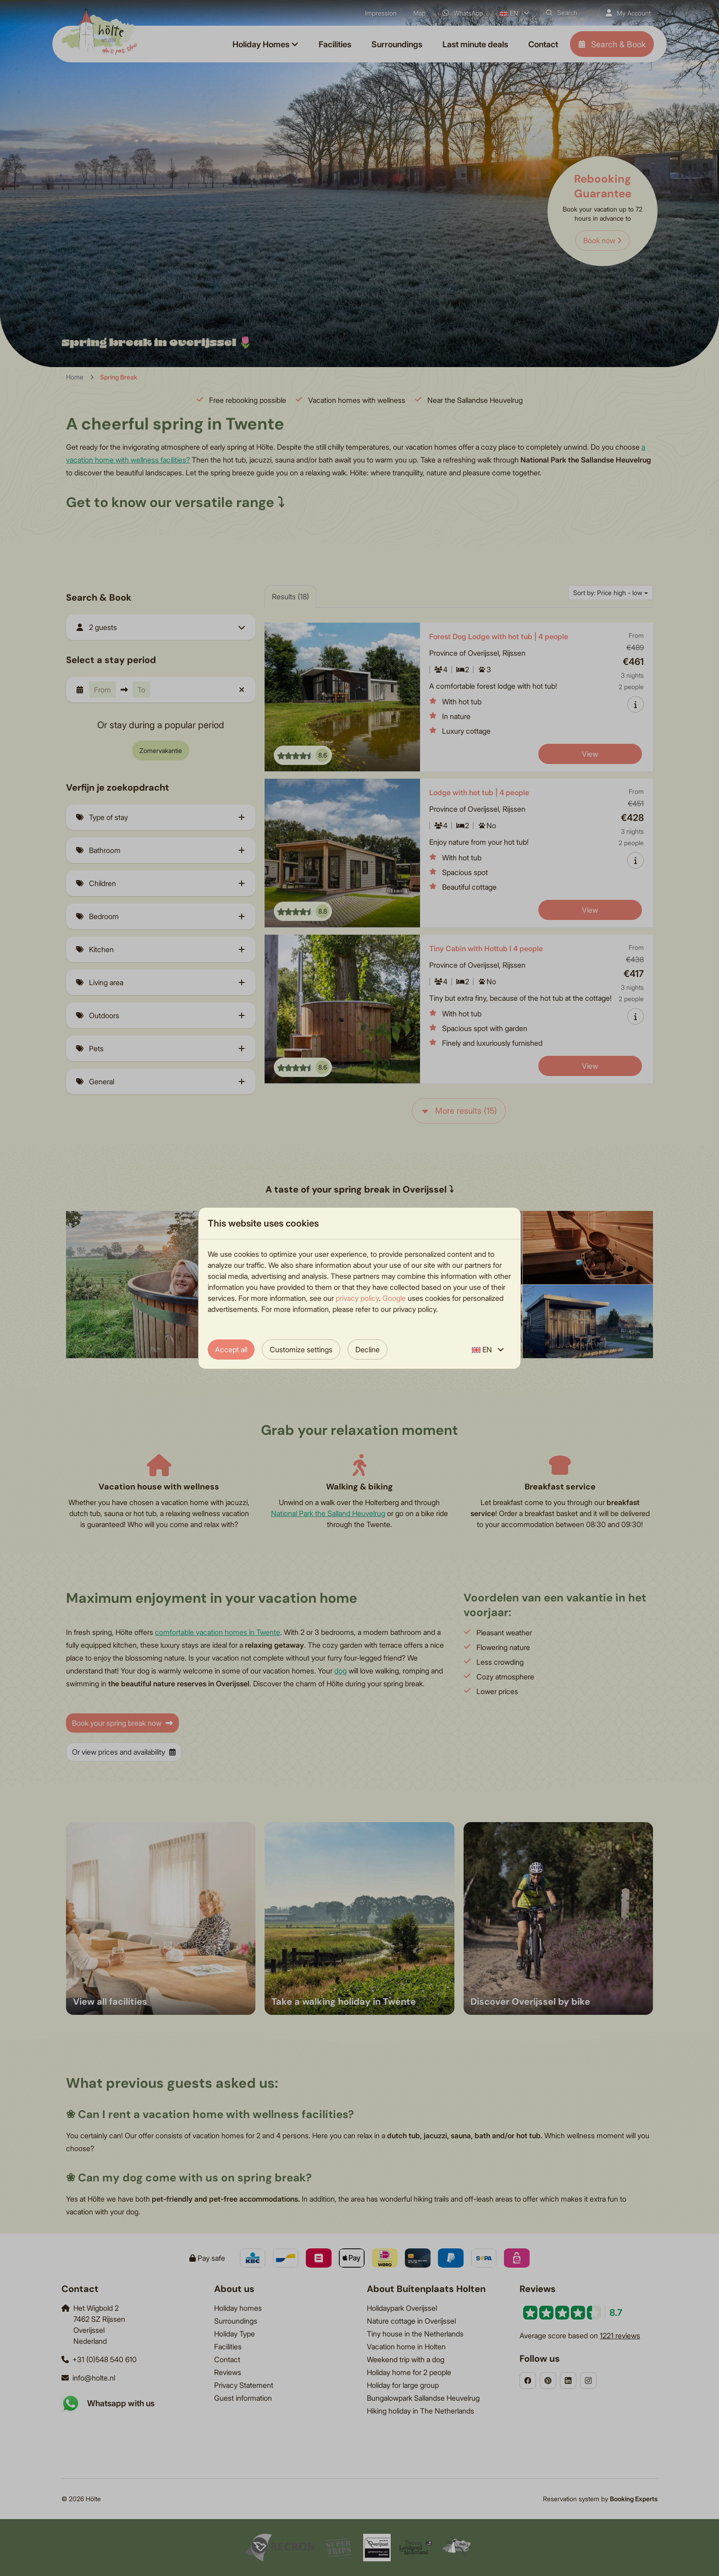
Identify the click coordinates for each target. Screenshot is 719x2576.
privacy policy (357, 1298)
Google (394, 1298)
